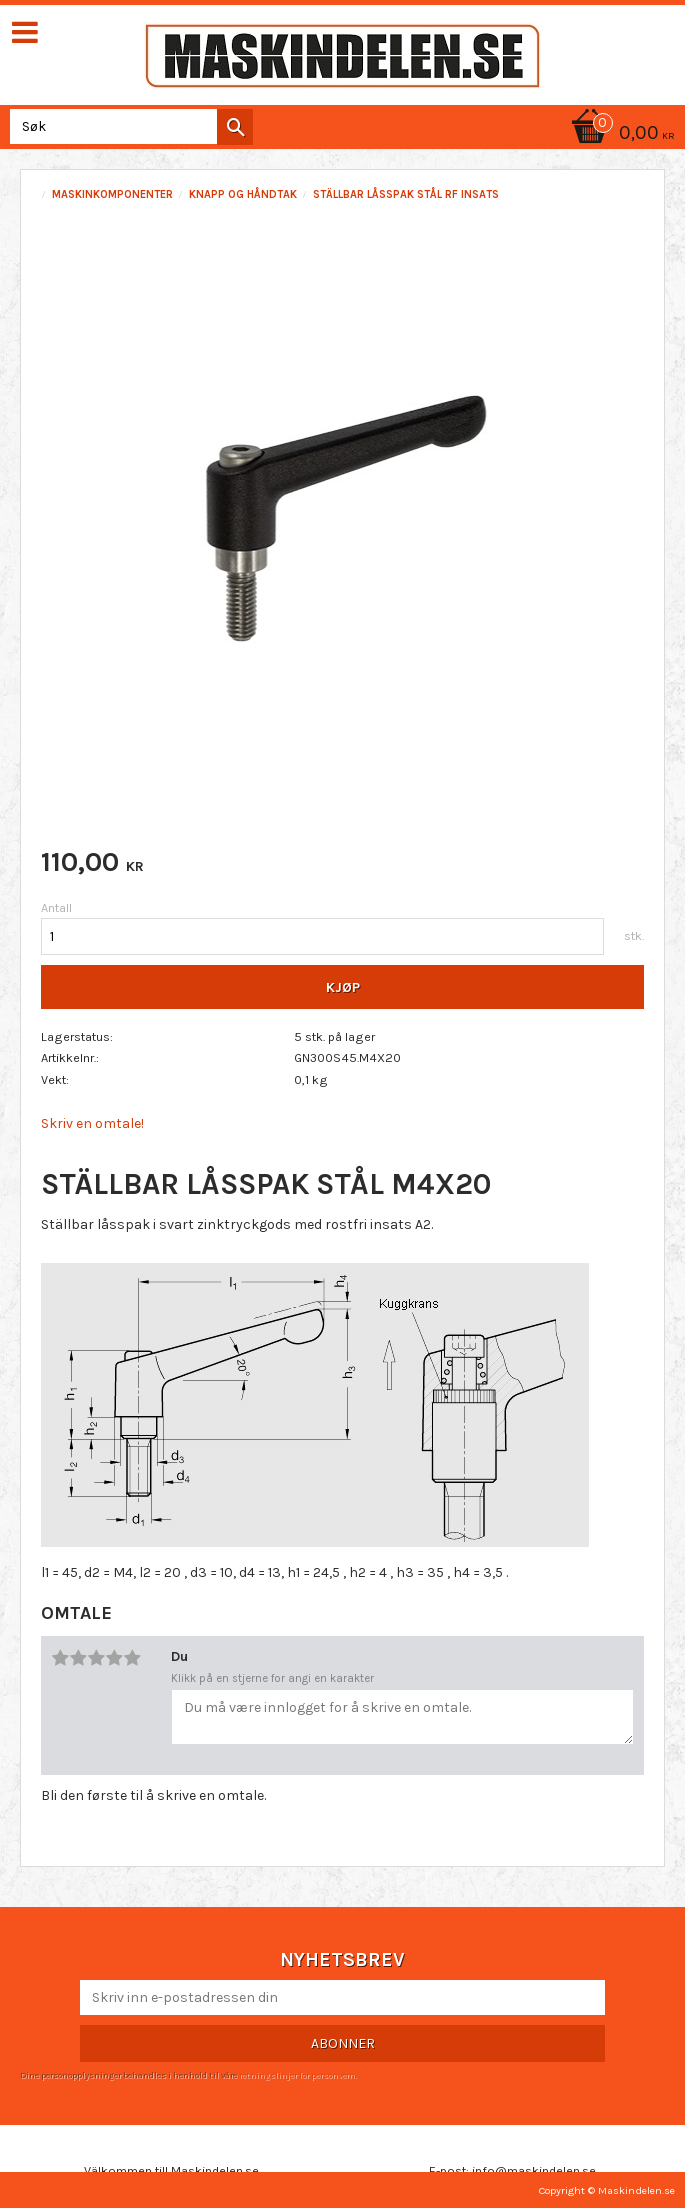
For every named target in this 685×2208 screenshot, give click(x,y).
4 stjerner (114, 1658)
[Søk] (235, 127)
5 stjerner (132, 1658)
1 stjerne (60, 1658)
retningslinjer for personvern (297, 2075)
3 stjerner (96, 1658)
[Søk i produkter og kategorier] (127, 126)
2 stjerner (78, 1658)
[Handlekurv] (620, 134)
